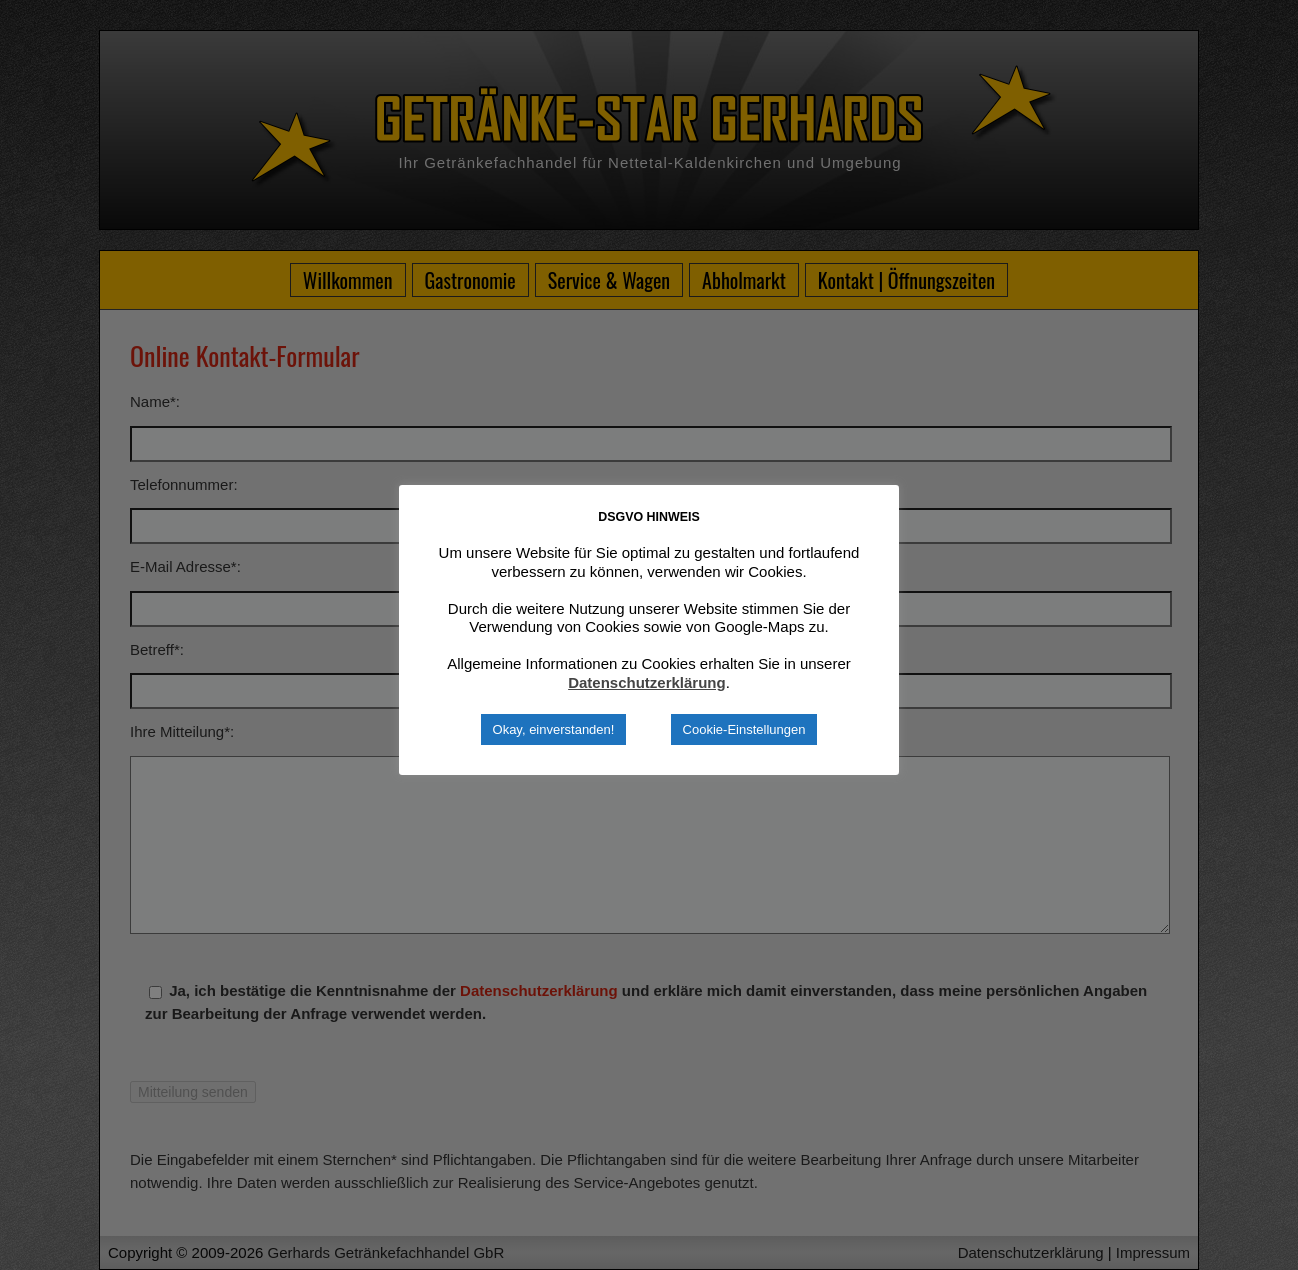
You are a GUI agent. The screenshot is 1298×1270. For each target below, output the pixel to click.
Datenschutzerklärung (647, 682)
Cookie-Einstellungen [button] (744, 729)
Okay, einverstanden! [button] (554, 729)
